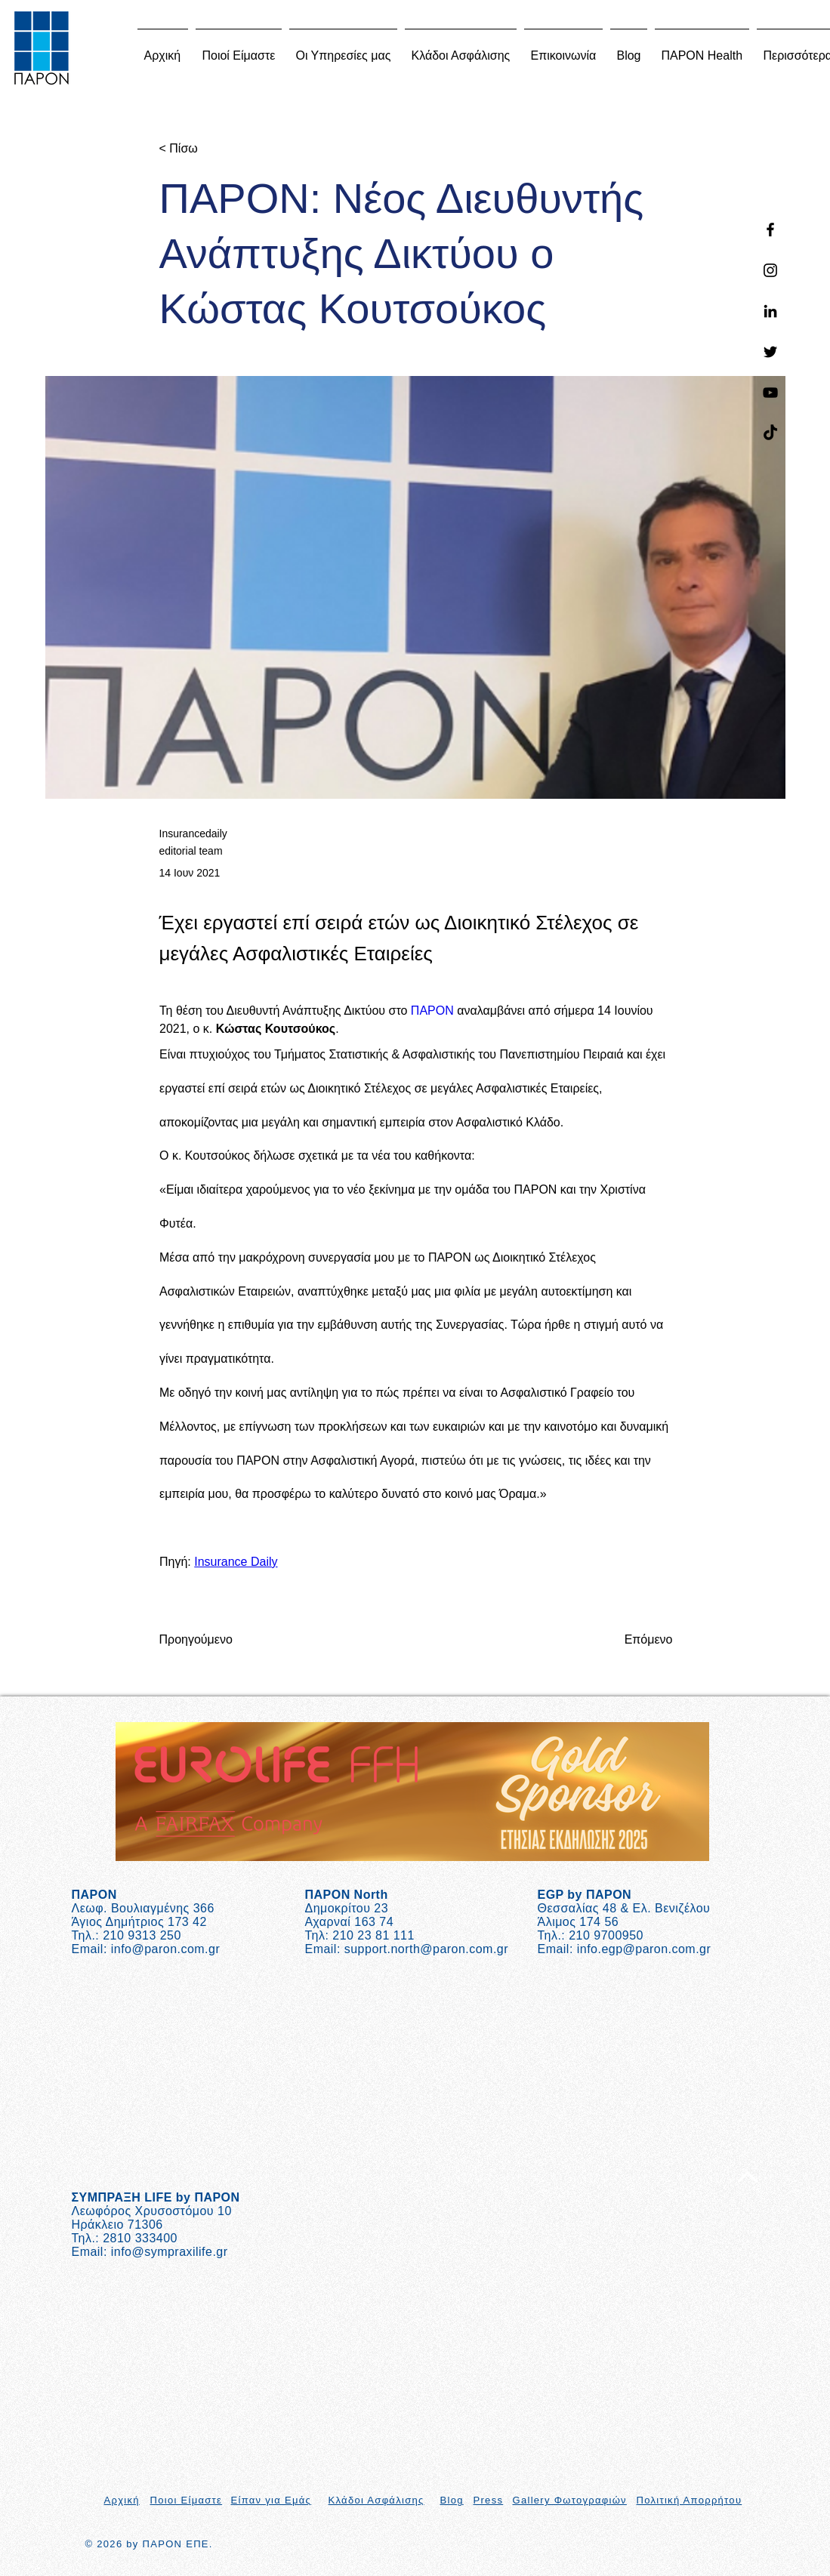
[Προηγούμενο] (209, 1640)
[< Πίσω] (209, 149)
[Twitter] (770, 352)
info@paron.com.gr (165, 1949)
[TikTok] (770, 433)
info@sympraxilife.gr (169, 2251)
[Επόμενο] (635, 1640)
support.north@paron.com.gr (426, 1949)
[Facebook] (770, 229)
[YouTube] (770, 393)
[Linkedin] (770, 311)
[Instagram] (770, 270)
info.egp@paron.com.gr (644, 1949)
